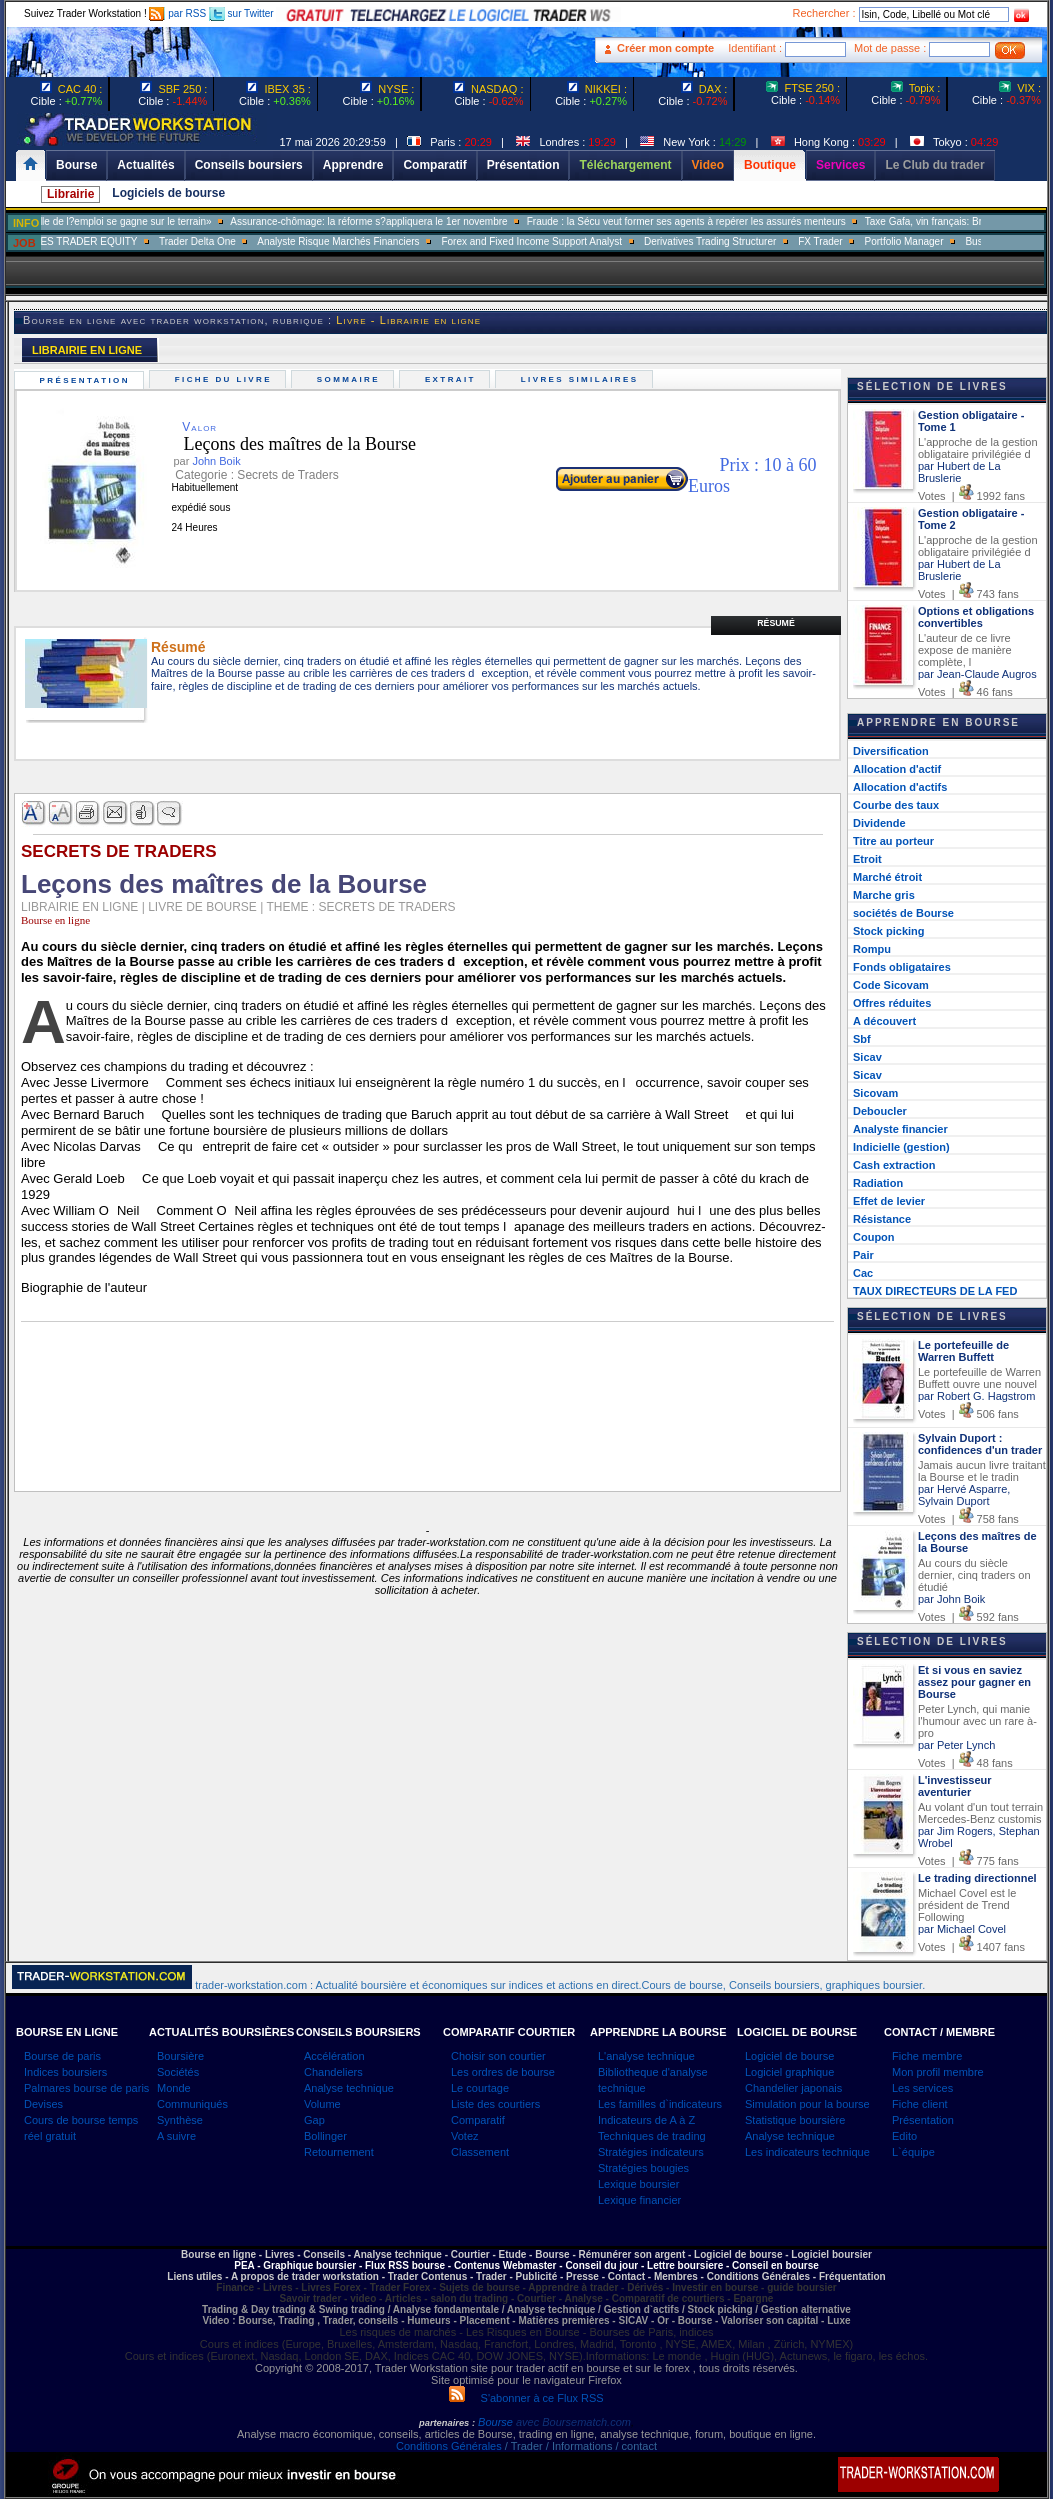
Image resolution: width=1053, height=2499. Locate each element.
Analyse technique (349, 2088)
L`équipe (913, 2152)
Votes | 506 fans (968, 1414)
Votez (465, 2136)
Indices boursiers (65, 2072)
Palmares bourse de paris (86, 2088)
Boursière (180, 2056)
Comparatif (478, 2120)
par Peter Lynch (956, 1745)
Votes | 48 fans (965, 1763)
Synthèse (180, 2120)
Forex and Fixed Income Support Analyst (562, 241)
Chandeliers (333, 2072)
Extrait (452, 379)
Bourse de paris (62, 2056)
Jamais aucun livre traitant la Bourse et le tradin (982, 1471)
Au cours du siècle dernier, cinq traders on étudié (974, 1575)
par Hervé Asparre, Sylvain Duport (964, 1495)
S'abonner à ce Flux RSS (526, 2398)
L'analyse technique (646, 2056)
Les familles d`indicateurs (660, 2104)
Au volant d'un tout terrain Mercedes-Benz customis (980, 1813)
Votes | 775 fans (968, 1861)
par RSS (177, 13)
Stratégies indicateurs (651, 2152)
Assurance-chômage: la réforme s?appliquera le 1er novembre (399, 221)
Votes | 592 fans (968, 1617)
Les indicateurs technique (807, 2152)
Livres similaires (582, 379)
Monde (174, 2088)
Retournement (339, 2152)
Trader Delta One (227, 241)
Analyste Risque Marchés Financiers (369, 241)
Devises (43, 2104)
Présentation (87, 380)
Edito (904, 2136)
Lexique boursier (638, 2184)
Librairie (70, 194)
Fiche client (920, 2104)
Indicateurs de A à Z (646, 2120)
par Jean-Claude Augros (977, 674)
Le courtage (480, 2088)
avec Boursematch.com (573, 2422)
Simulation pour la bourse (807, 2104)
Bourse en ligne (55, 920)
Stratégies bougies (643, 2168)
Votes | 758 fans (968, 1519)
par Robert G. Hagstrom (976, 1396)
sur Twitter (241, 13)
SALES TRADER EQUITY (110, 241)
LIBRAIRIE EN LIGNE (87, 350)
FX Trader (851, 241)
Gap (314, 2120)
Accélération (334, 2056)
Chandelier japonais (793, 2088)
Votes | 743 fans (968, 594)
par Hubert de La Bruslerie (959, 472)
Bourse (497, 2422)
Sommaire (350, 379)
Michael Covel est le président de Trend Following (967, 1905)
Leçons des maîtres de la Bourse (284, 444)
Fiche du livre (225, 379)
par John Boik (951, 1599)
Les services (922, 2088)
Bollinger (325, 2136)
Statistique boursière (795, 2120)
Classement (480, 2152)
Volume (322, 2104)
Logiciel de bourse (789, 2056)
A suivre (176, 2136)
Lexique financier (639, 2200)
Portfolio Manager (934, 241)
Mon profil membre (938, 2072)
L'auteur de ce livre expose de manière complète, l (965, 650)
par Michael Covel (962, 1929)
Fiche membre (927, 2056)
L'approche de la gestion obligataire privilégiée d (978, 448)
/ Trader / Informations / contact (579, 2446)
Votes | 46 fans (965, 692)
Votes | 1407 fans (971, 1947)
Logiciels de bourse (168, 193)
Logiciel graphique (789, 2072)
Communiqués (192, 2104)
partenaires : (447, 2423)
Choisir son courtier (498, 2056)
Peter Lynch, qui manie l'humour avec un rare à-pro (977, 1721)
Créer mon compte (665, 48)
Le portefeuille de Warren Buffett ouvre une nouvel (979, 1378)
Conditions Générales (449, 2446)
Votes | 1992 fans (971, 496)
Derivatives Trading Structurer (741, 241)
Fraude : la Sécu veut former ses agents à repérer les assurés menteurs (716, 221)
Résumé (776, 623)
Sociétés (178, 2072)
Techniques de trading (652, 2136)
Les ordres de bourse (503, 2072)
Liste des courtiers (495, 2104)
